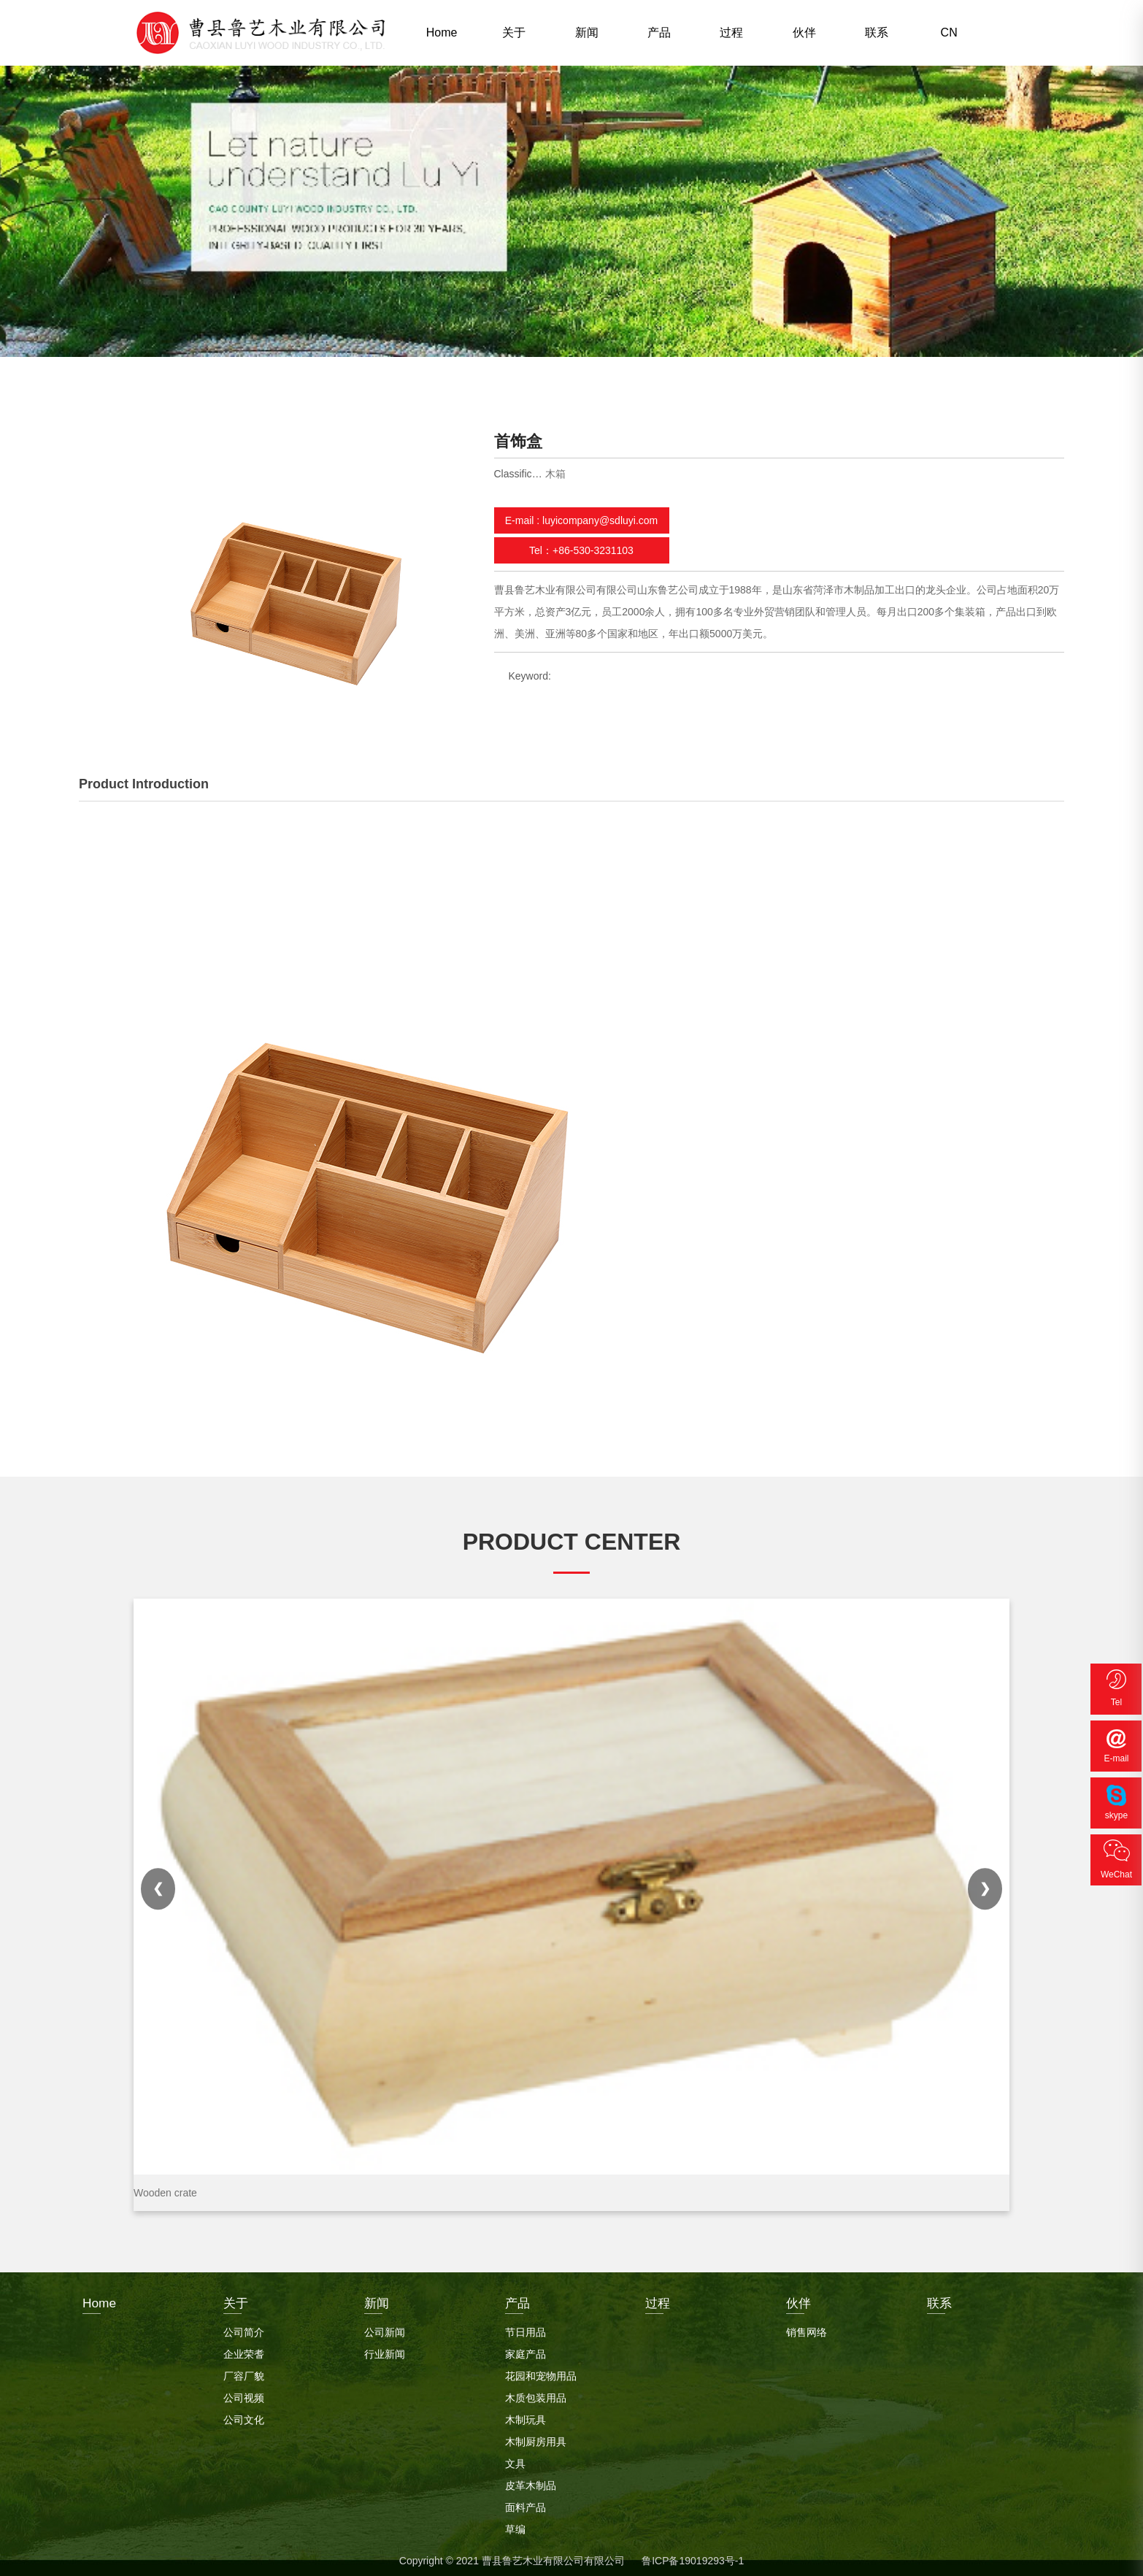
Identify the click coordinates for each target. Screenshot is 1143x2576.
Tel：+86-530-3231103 (581, 550)
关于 (514, 32)
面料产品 (525, 2504)
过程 (731, 32)
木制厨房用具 (535, 2438)
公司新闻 (384, 2328)
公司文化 (243, 2416)
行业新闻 (384, 2350)
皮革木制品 (530, 2482)
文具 (515, 2460)
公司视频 (243, 2394)
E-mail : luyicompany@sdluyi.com (581, 520)
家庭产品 (525, 2350)
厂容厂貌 (243, 2372)
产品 (659, 32)
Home (442, 32)
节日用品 (525, 2328)
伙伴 (804, 32)
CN (949, 32)
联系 (876, 32)
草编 (515, 2525)
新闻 (587, 32)
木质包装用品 (535, 2394)
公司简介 (243, 2328)
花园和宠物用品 (541, 2372)
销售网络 (806, 2328)
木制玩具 (525, 2416)
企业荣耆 (243, 2350)
